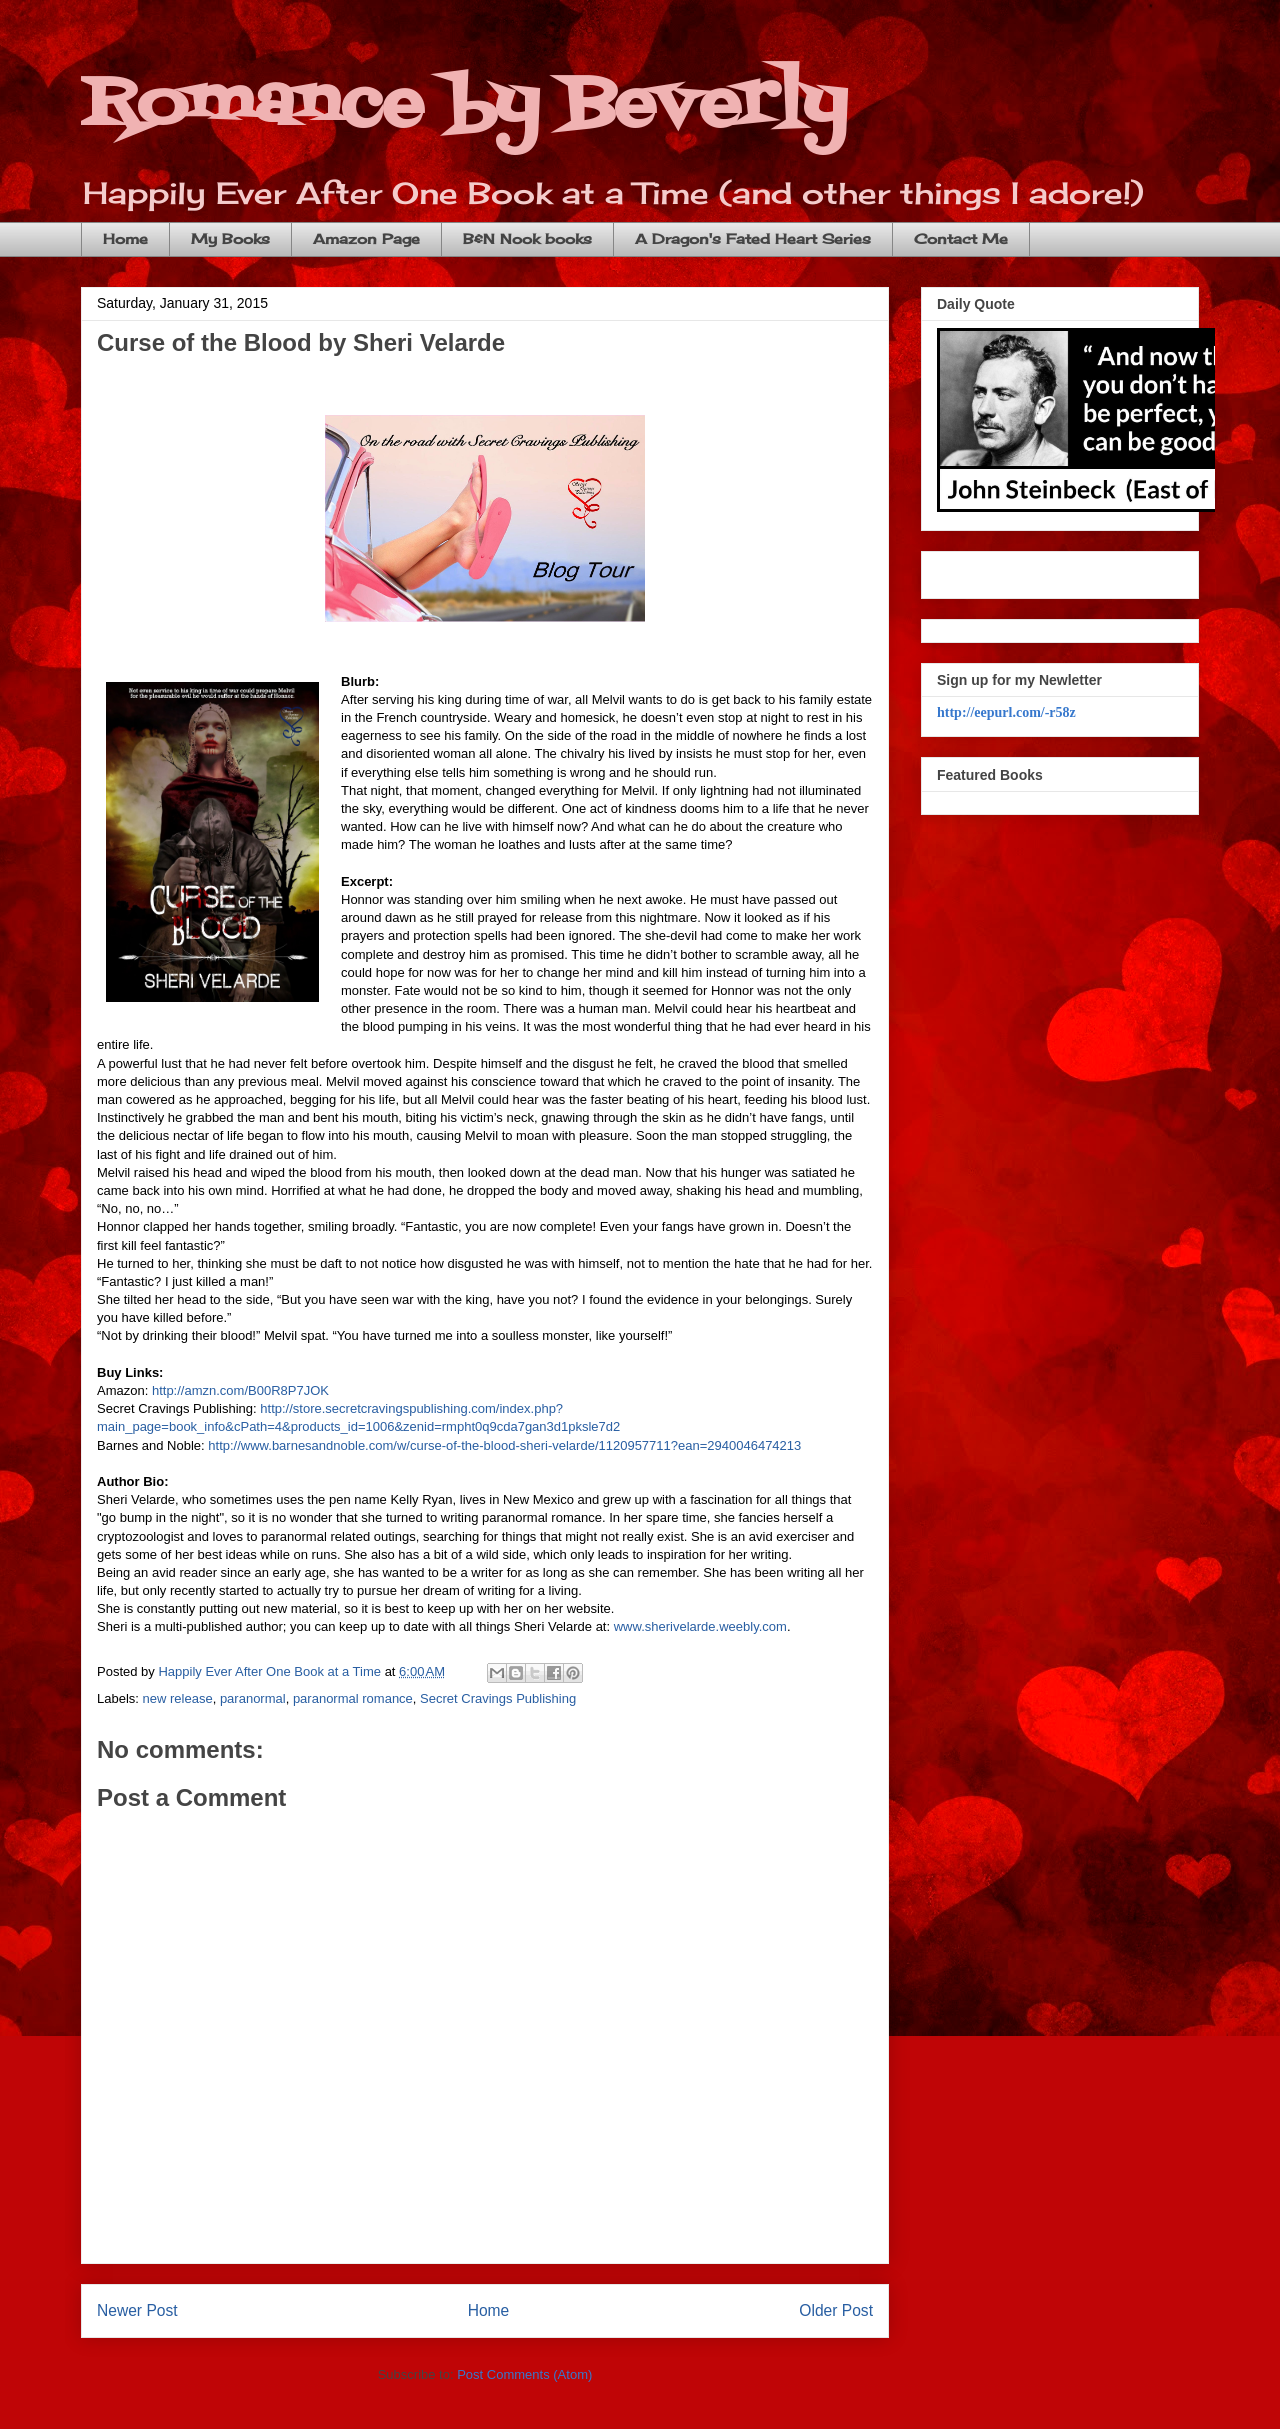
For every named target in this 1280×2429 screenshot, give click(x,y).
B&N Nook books (527, 238)
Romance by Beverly (464, 105)
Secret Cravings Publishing (498, 1698)
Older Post (836, 2310)
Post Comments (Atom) (524, 2374)
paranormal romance (353, 1698)
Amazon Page (366, 238)
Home (125, 238)
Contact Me (961, 238)
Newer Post (137, 2310)
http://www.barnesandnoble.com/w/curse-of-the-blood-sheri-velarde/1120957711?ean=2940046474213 (504, 1445)
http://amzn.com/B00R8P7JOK (240, 1390)
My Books (230, 238)
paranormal (253, 1698)
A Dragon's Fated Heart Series (753, 238)
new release (178, 1698)
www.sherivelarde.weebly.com (700, 1626)
